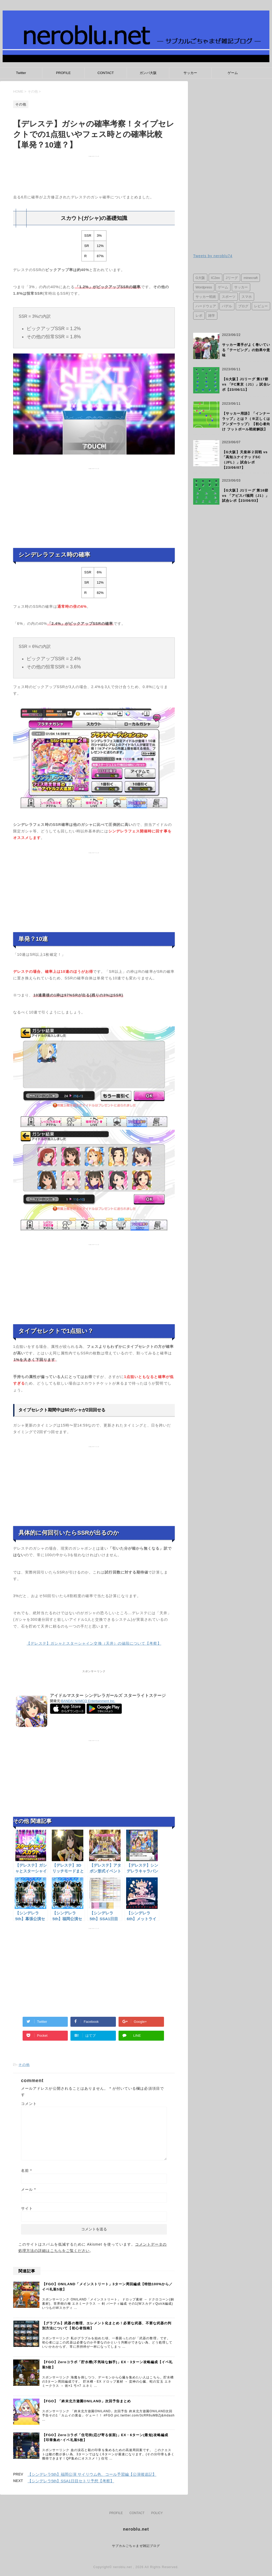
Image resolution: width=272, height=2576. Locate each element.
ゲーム (233, 73)
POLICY (157, 2513)
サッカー (190, 73)
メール (28, 2189)
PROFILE (63, 73)
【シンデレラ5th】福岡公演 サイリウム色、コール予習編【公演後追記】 (92, 2474)
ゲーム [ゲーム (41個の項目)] (223, 287)
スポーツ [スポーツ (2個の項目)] (228, 297)
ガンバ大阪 (148, 73)
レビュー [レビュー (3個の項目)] (261, 306)
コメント (29, 2104)
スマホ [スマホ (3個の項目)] (247, 297)
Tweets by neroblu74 (212, 256)
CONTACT (105, 73)
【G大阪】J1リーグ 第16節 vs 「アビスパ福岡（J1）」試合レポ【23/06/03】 (245, 495)
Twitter (21, 73)
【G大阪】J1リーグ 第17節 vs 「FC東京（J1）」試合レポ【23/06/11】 (246, 384)
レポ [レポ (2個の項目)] (199, 316)
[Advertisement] (94, 176)
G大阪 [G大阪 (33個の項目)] (200, 278)
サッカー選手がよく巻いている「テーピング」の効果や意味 (246, 350)
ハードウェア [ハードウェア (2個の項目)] (206, 306)
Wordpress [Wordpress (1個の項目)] (204, 287)
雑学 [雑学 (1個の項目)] (211, 316)
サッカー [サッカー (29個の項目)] (241, 287)
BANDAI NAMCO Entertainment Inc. (88, 1701)
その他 (23, 2065)
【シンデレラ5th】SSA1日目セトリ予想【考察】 (71, 2481)
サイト (27, 2208)
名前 (26, 2170)
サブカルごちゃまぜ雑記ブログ (136, 2546)
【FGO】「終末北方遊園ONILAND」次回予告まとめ (86, 2401)
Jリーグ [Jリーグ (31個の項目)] (232, 278)
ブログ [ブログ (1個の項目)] (243, 306)
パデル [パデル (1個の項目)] (227, 306)
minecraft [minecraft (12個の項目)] (251, 278)
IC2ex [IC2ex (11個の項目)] (215, 278)
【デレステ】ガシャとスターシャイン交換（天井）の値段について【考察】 (94, 1643)
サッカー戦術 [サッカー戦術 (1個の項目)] (206, 297)
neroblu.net (136, 2529)
